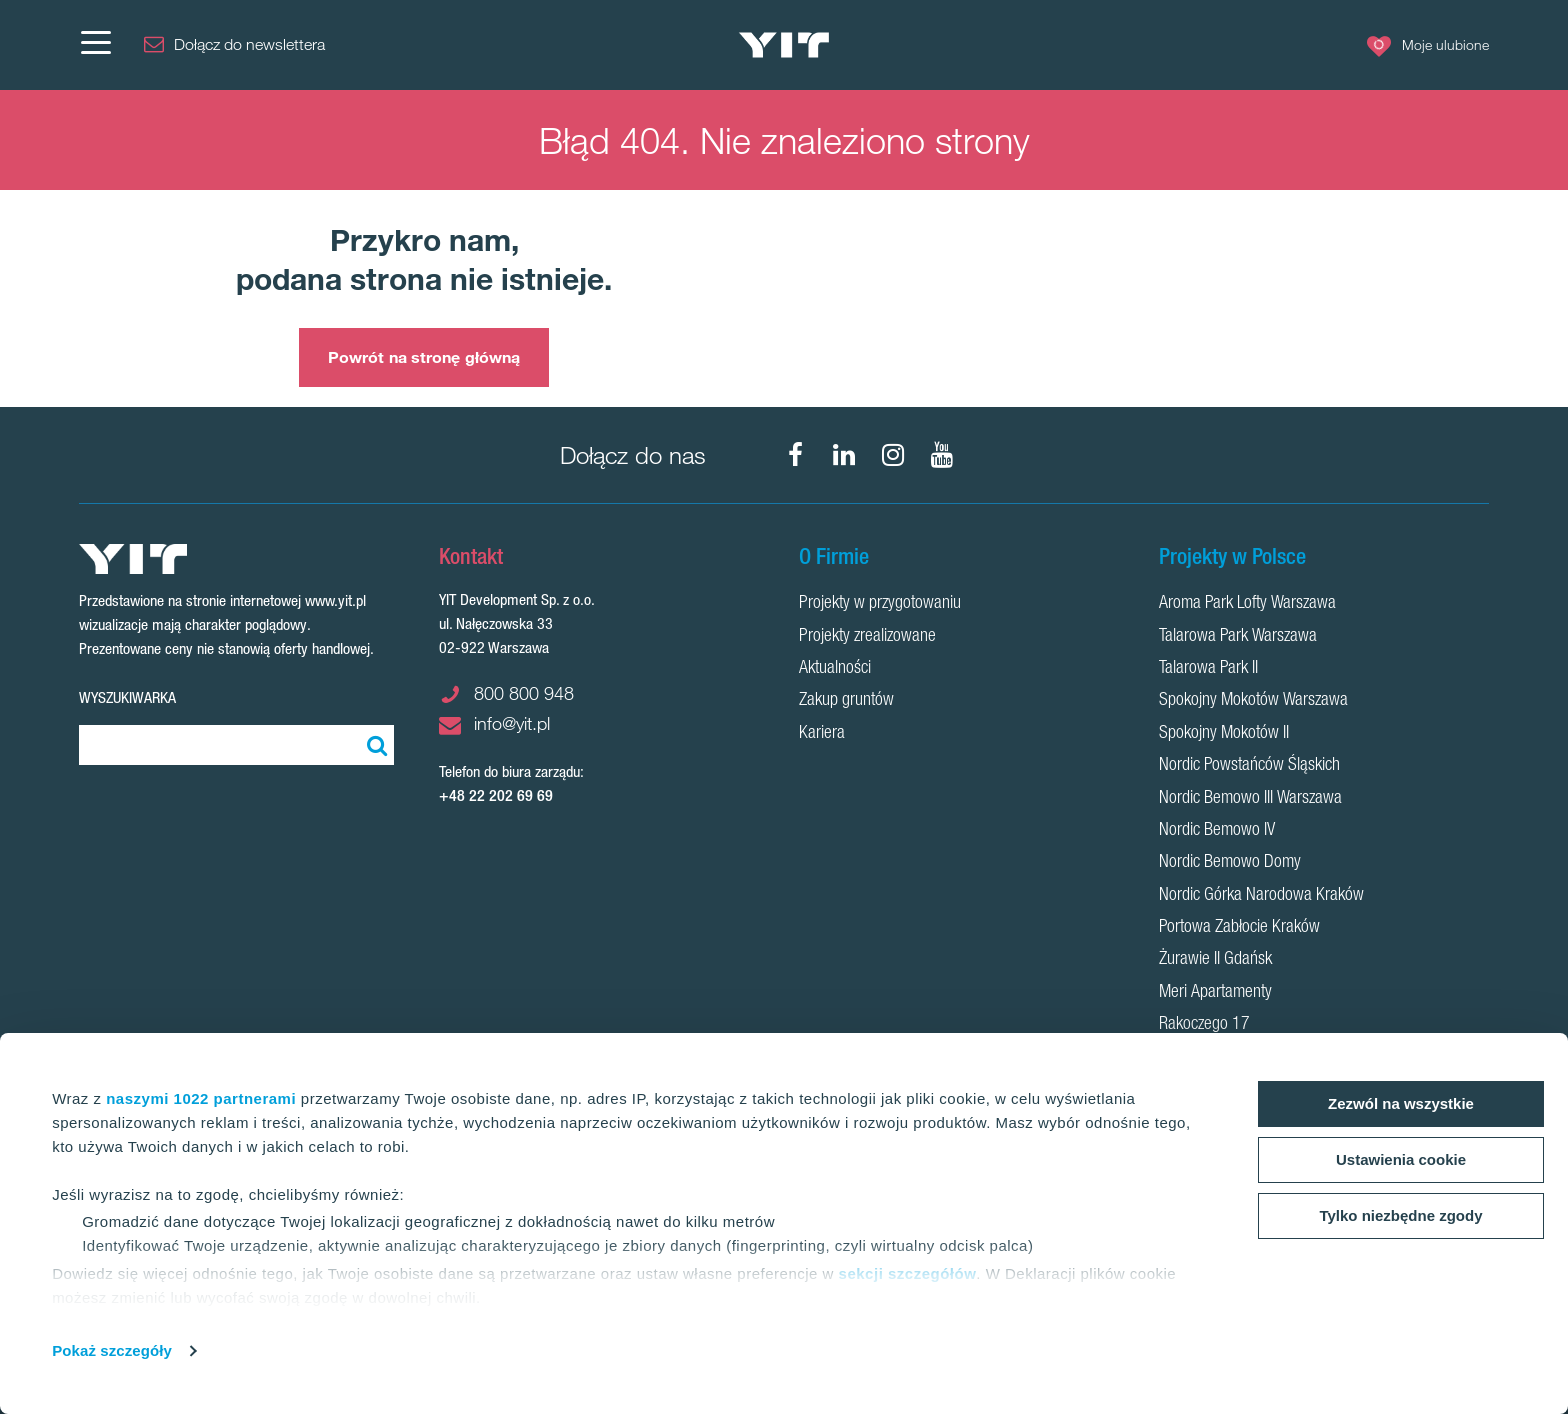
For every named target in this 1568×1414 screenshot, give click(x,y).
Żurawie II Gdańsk (1215, 960)
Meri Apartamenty (1215, 993)
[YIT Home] (784, 45)
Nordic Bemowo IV (1217, 831)
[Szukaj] (374, 745)
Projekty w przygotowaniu (880, 604)
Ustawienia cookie (1401, 1159)
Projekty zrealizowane (867, 637)
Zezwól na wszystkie (1401, 1103)
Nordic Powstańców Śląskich (1249, 766)
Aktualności (835, 669)
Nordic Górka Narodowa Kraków (1261, 896)
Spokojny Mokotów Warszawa (1253, 701)
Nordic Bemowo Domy (1230, 863)
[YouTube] (942, 455)
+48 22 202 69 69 (496, 795)
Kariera (822, 734)
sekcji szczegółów (908, 1273)
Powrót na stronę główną (424, 357)
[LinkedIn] (844, 455)
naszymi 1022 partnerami (201, 1098)
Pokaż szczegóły (112, 1350)
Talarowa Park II (1208, 669)
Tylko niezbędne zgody (1400, 1215)
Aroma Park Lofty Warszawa (1247, 604)
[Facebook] (795, 455)
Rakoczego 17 (1204, 1025)
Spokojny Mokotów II (1224, 734)
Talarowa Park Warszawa (1238, 637)
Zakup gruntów (846, 701)
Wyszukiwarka (127, 697)
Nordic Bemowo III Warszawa (1250, 799)
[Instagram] (893, 455)
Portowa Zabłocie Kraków (1239, 928)
